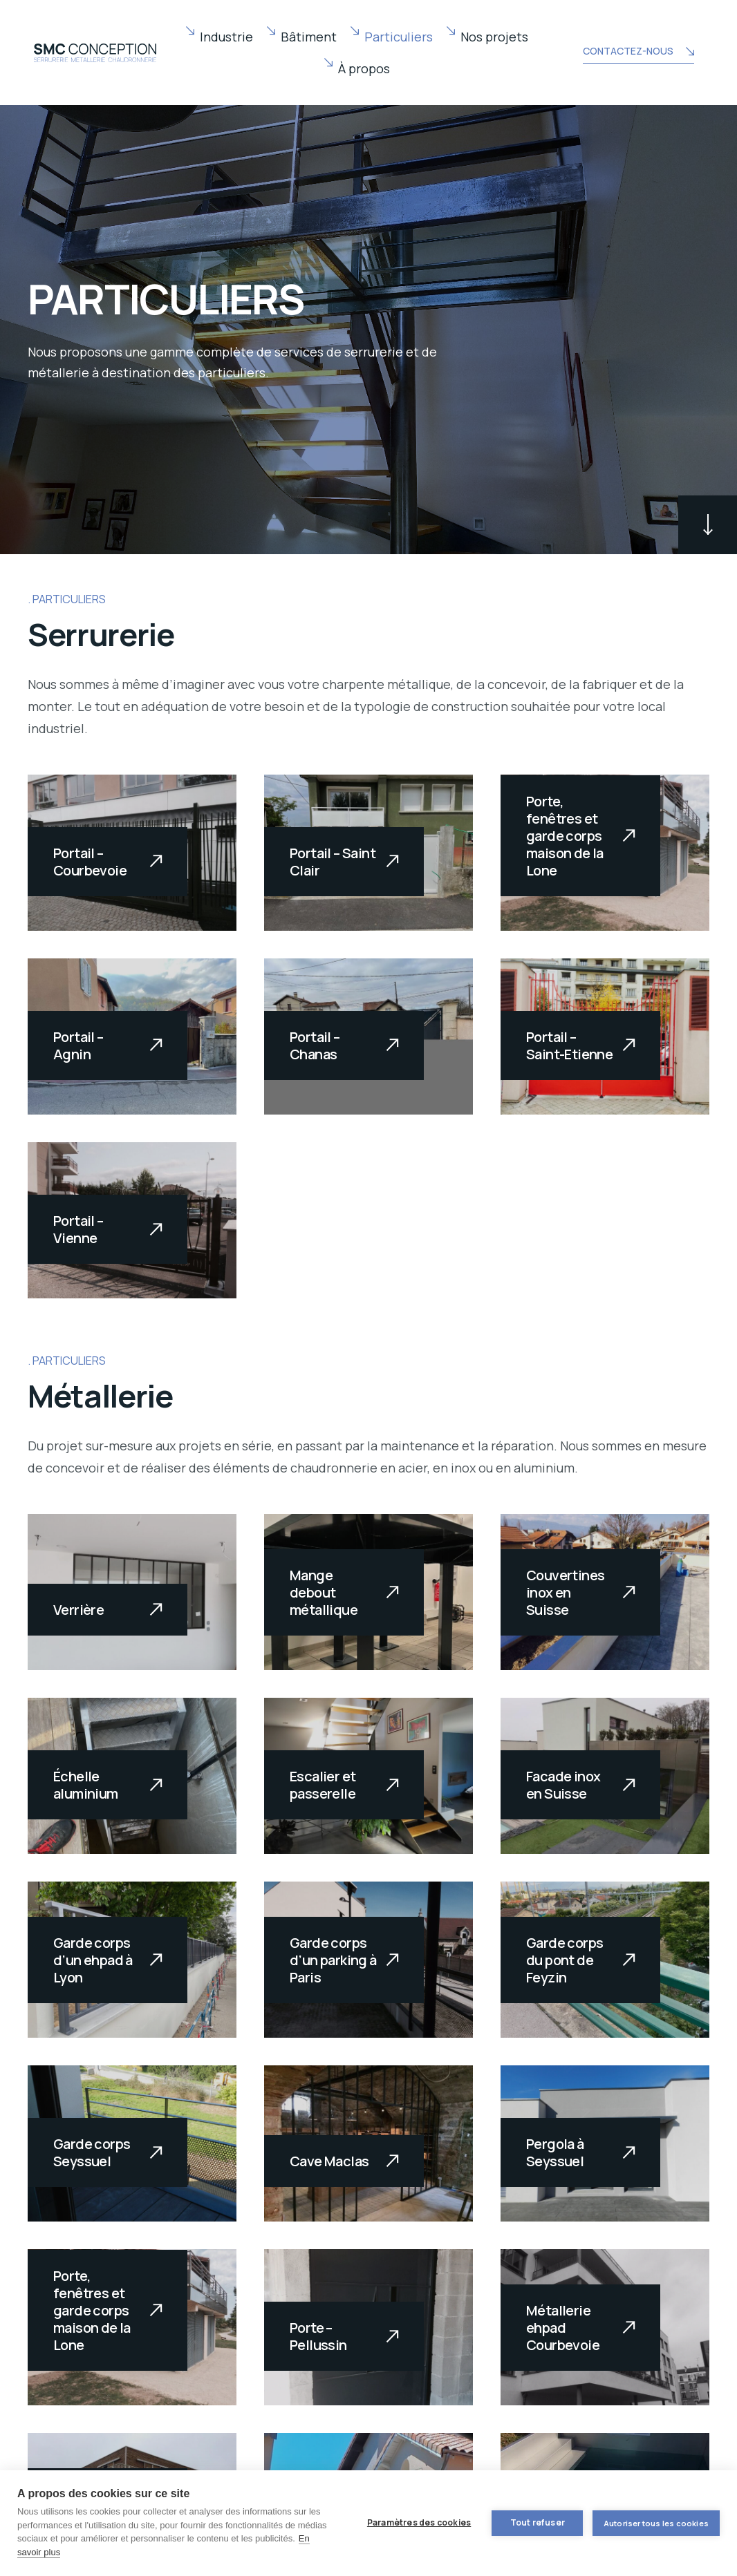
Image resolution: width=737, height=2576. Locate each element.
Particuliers (398, 36)
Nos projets (494, 36)
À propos (364, 68)
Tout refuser (537, 2522)
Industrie (226, 36)
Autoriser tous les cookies (656, 2523)
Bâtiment (309, 36)
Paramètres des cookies (418, 2522)
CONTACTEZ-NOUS (637, 52)
